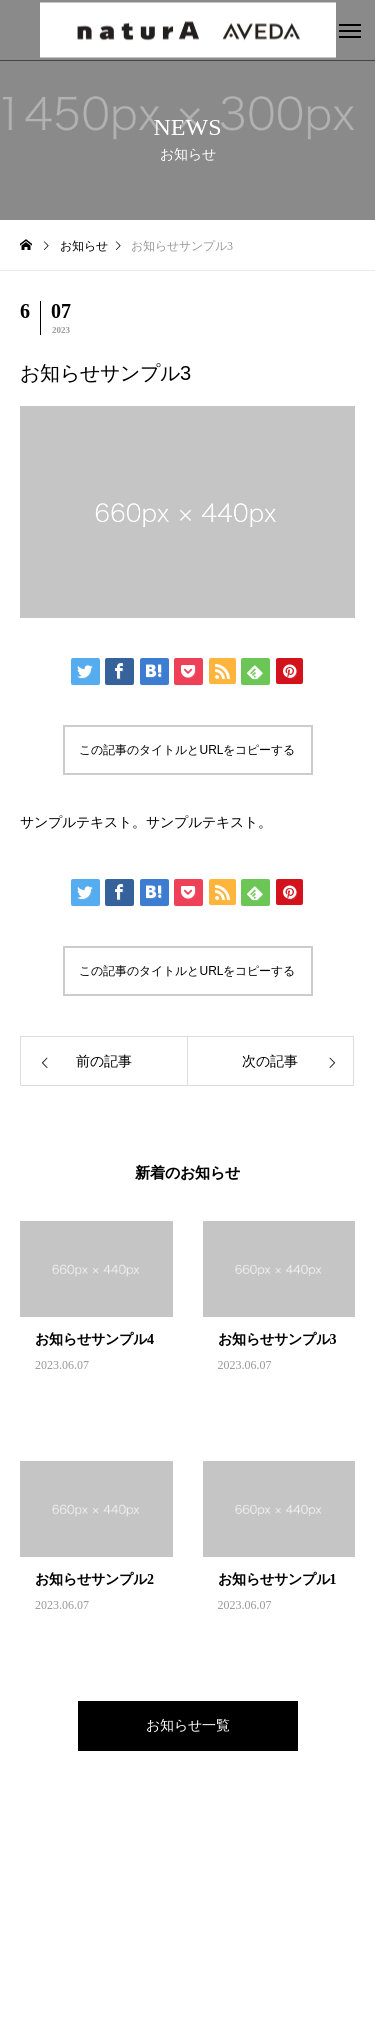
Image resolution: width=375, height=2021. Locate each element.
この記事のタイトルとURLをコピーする (187, 750)
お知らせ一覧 (188, 1725)
